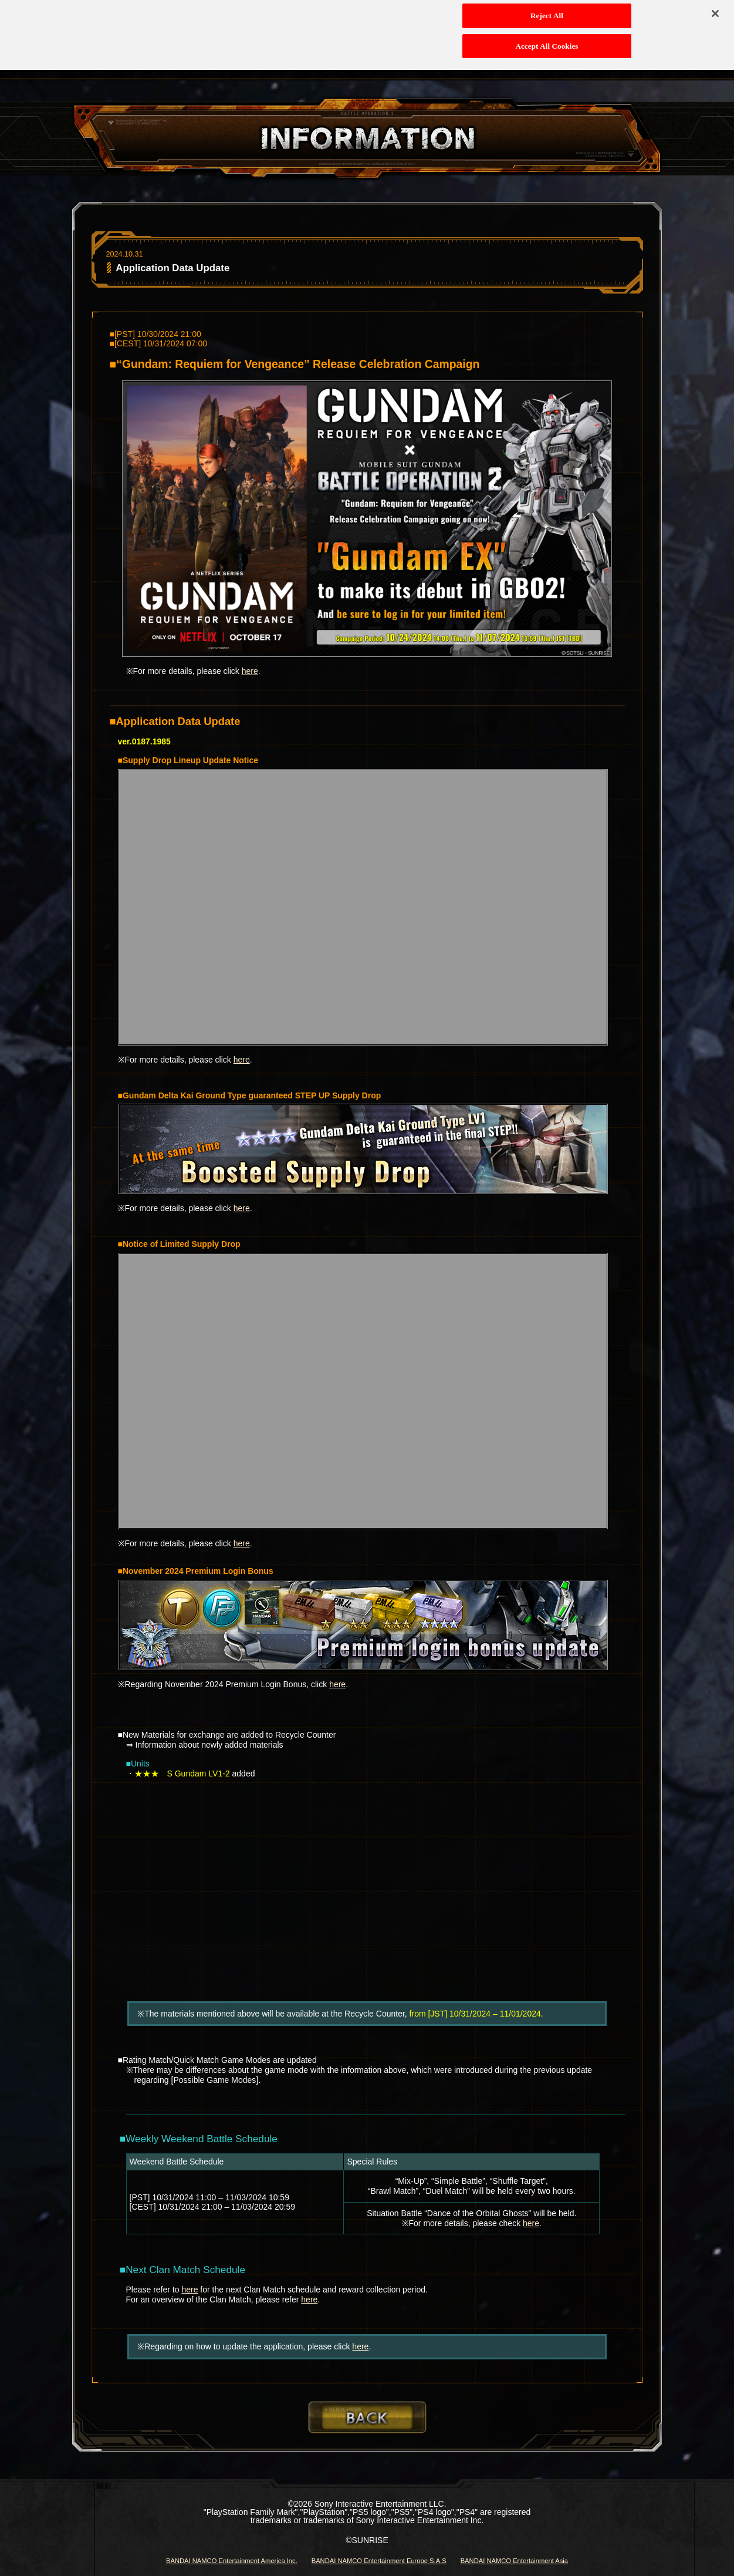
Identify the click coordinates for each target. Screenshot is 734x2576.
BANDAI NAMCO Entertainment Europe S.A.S (379, 2560)
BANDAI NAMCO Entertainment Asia (514, 2560)
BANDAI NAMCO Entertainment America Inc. (231, 2560)
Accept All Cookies (546, 36)
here (250, 671)
